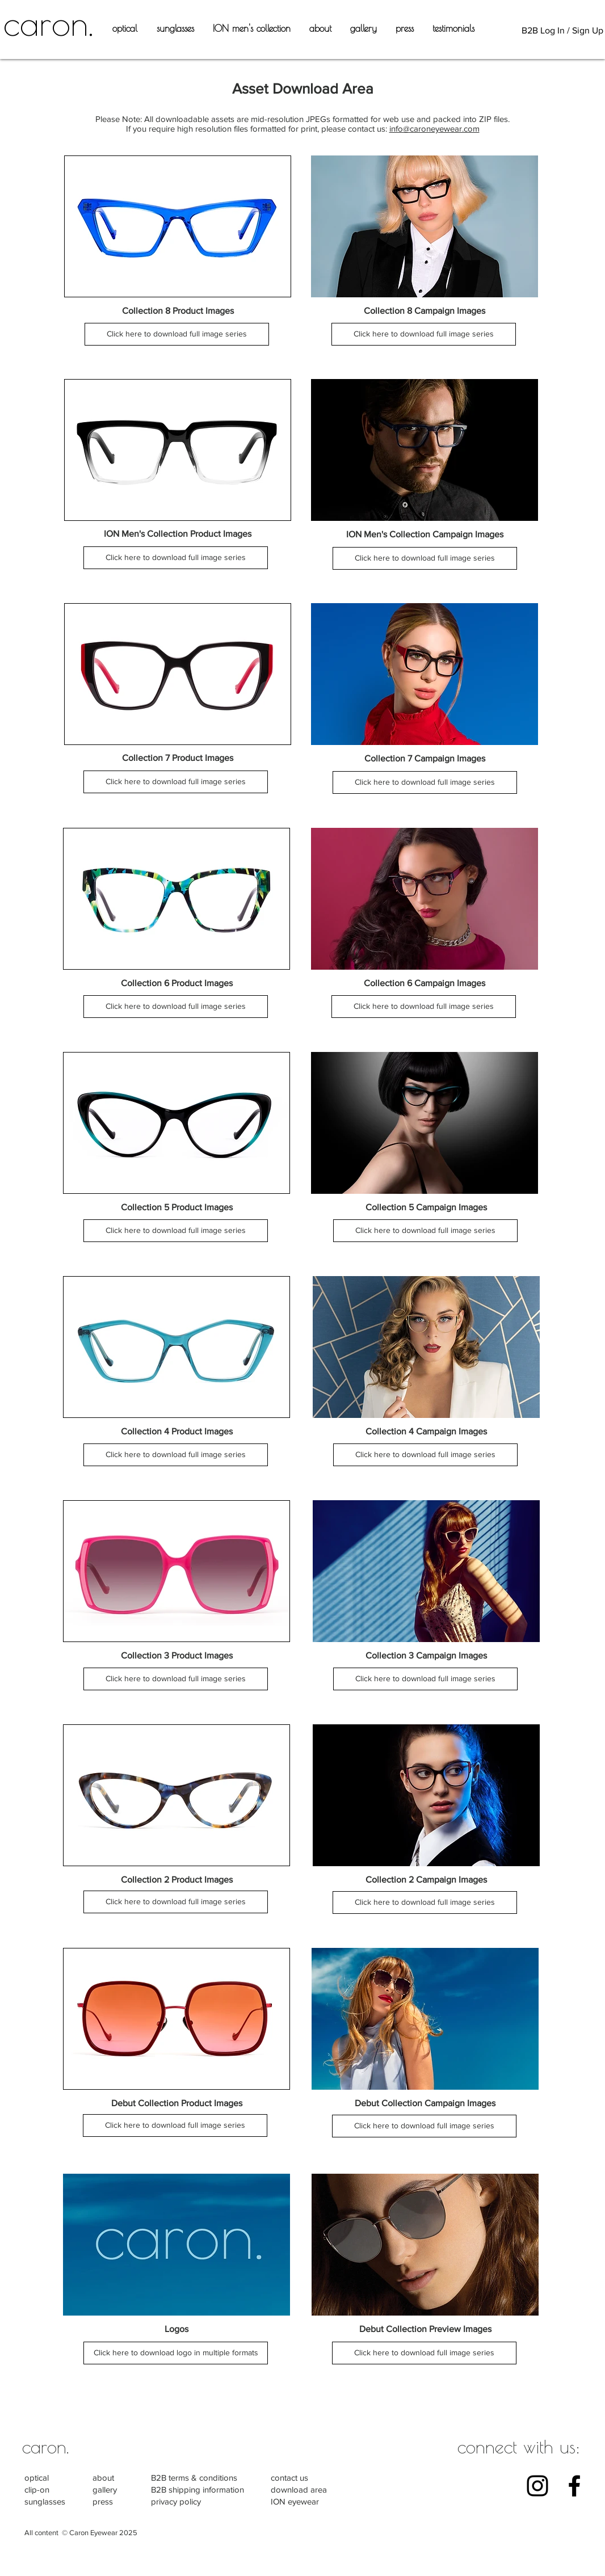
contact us (289, 2477)
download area (299, 2489)
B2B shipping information (197, 2489)
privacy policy (176, 2501)
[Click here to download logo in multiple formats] (175, 2353)
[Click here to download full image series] (177, 334)
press (103, 2501)
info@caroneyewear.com (434, 128)
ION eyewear (295, 2501)
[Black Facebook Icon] (574, 2486)
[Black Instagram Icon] (537, 2486)
